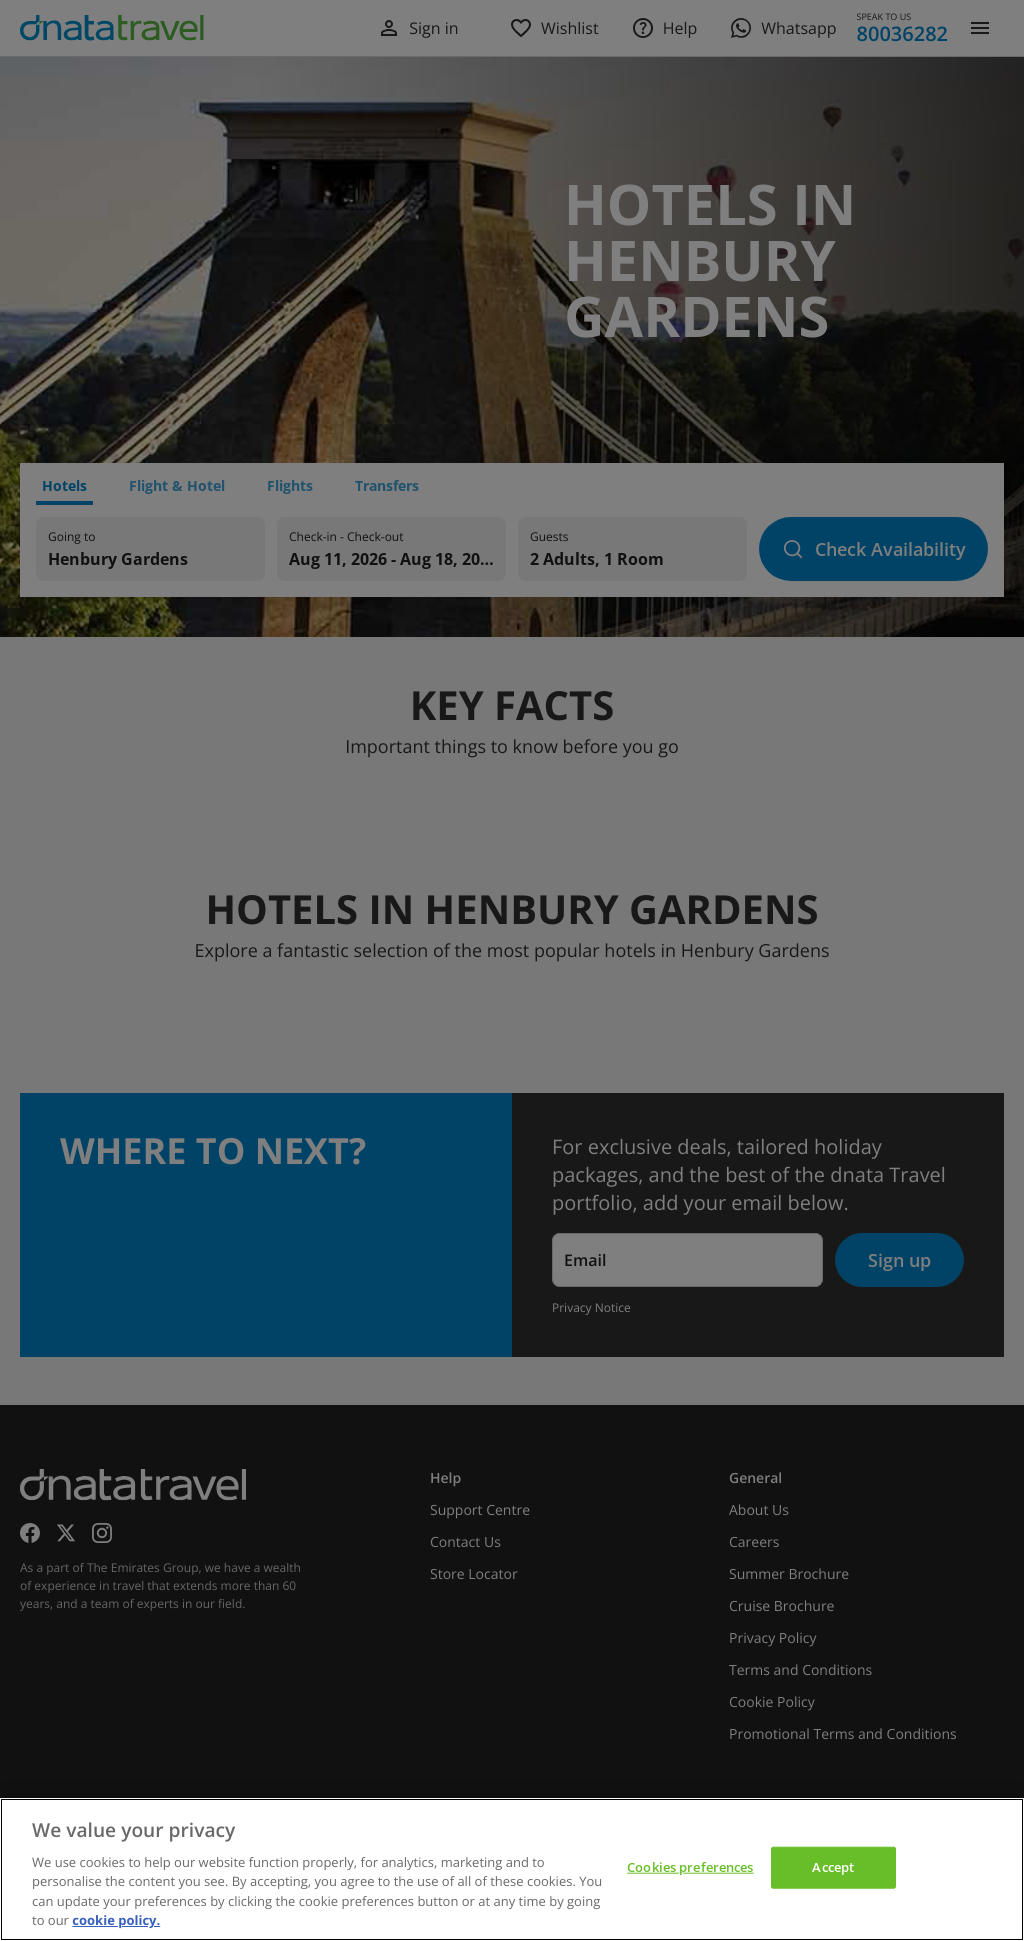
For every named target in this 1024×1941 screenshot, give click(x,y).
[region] (512, 1869)
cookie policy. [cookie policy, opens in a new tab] (116, 1920)
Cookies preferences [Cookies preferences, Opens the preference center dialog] (690, 1867)
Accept (833, 1867)
